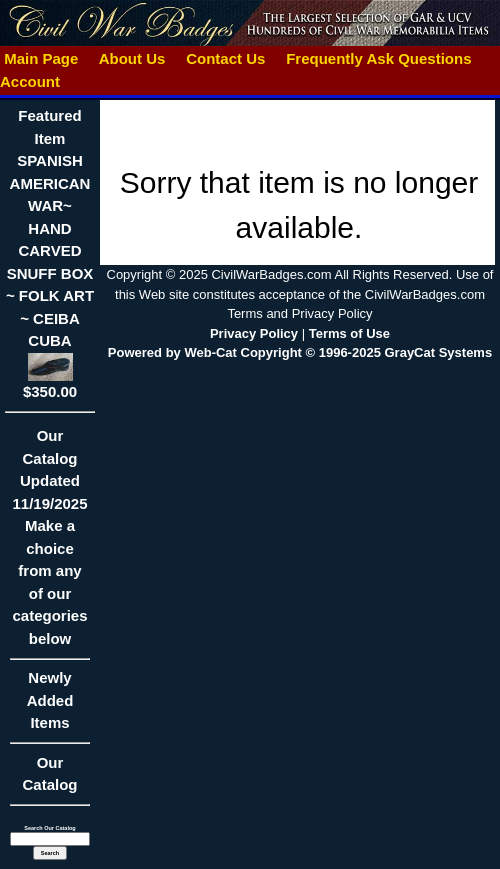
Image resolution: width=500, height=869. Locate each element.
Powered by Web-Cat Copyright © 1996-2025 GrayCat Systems (300, 352)
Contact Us (226, 58)
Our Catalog (49, 774)
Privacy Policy (254, 333)
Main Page (41, 58)
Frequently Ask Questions (379, 58)
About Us (132, 58)
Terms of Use (349, 333)
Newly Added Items (50, 706)
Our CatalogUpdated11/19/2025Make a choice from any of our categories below (50, 543)
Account (30, 81)
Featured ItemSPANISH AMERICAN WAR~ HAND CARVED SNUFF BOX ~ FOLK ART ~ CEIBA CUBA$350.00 (50, 253)
